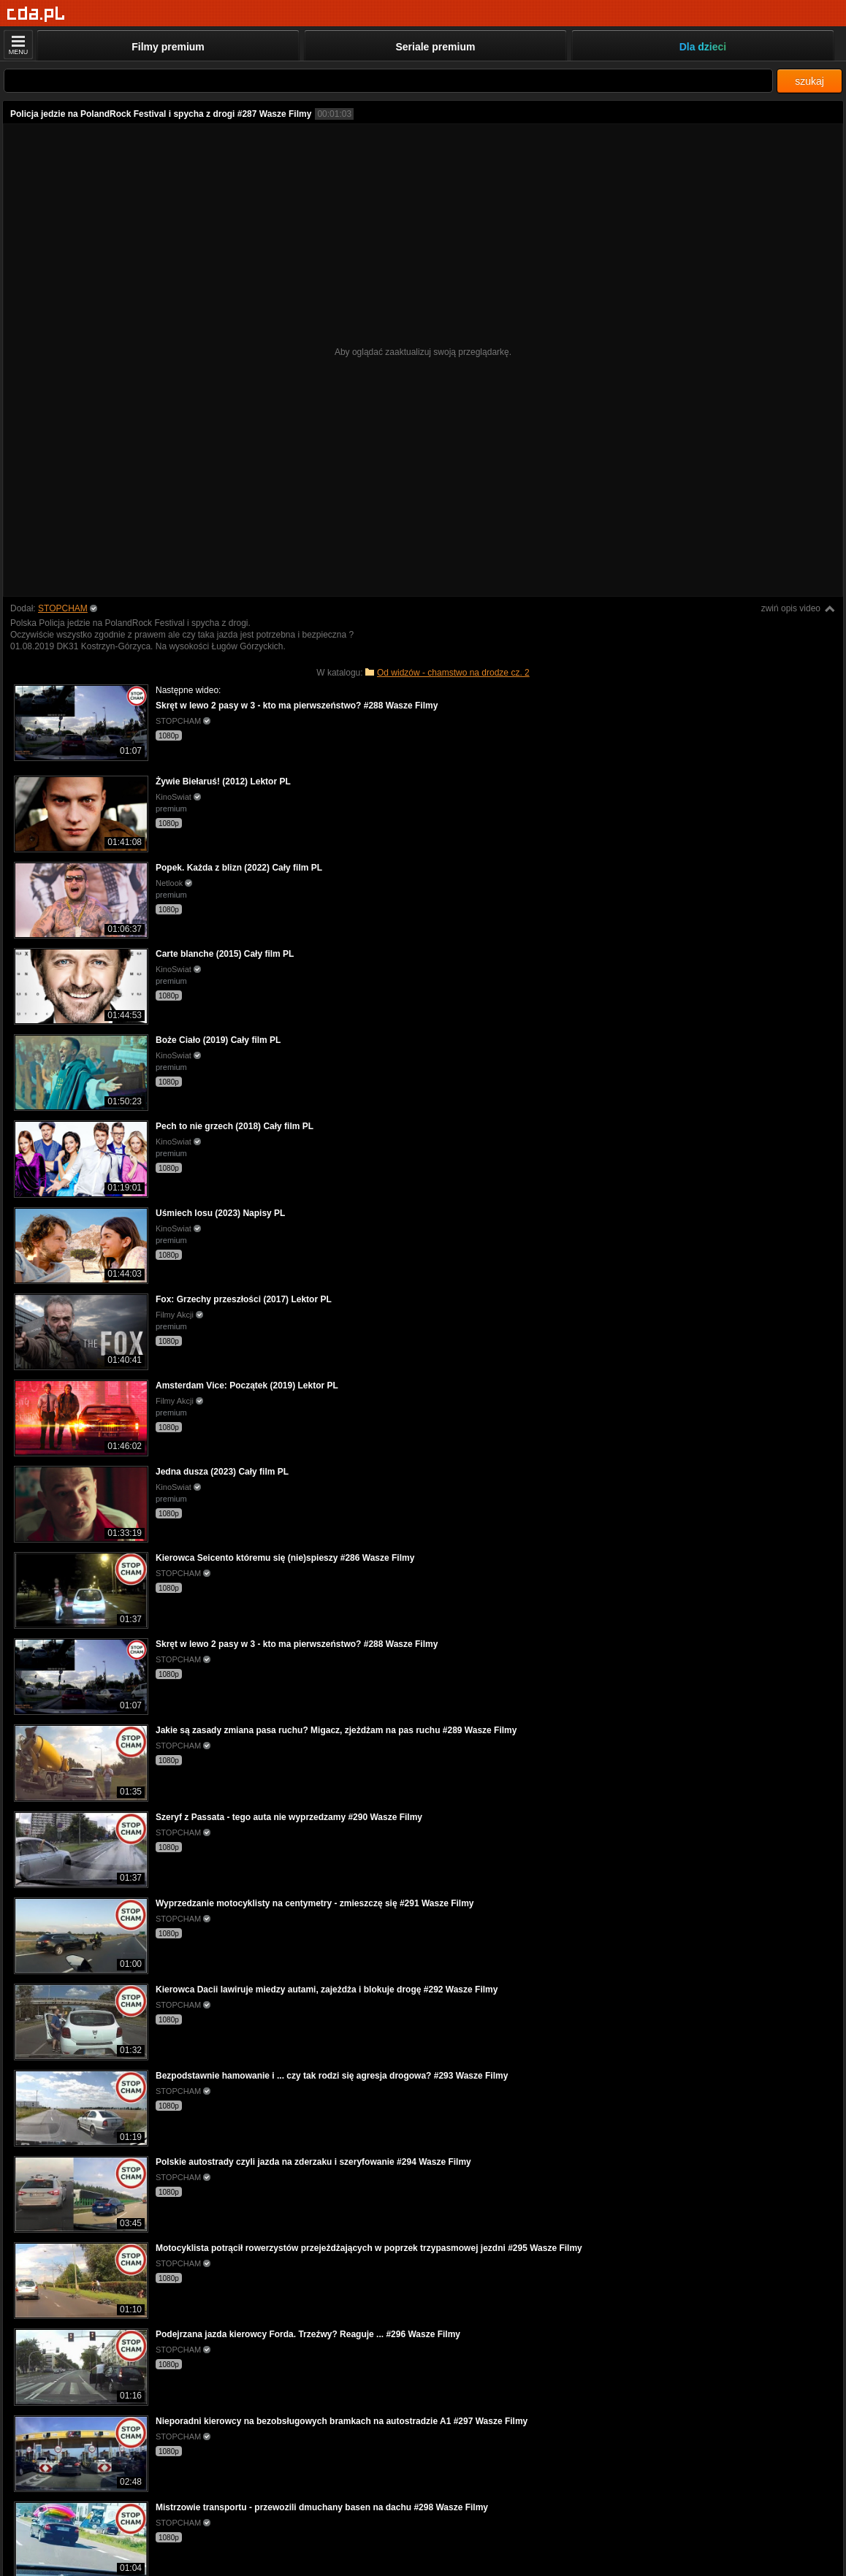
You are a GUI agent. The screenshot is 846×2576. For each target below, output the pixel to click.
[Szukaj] (388, 81)
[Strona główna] (36, 14)
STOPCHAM (63, 608)
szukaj (809, 81)
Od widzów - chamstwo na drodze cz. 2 (453, 673)
